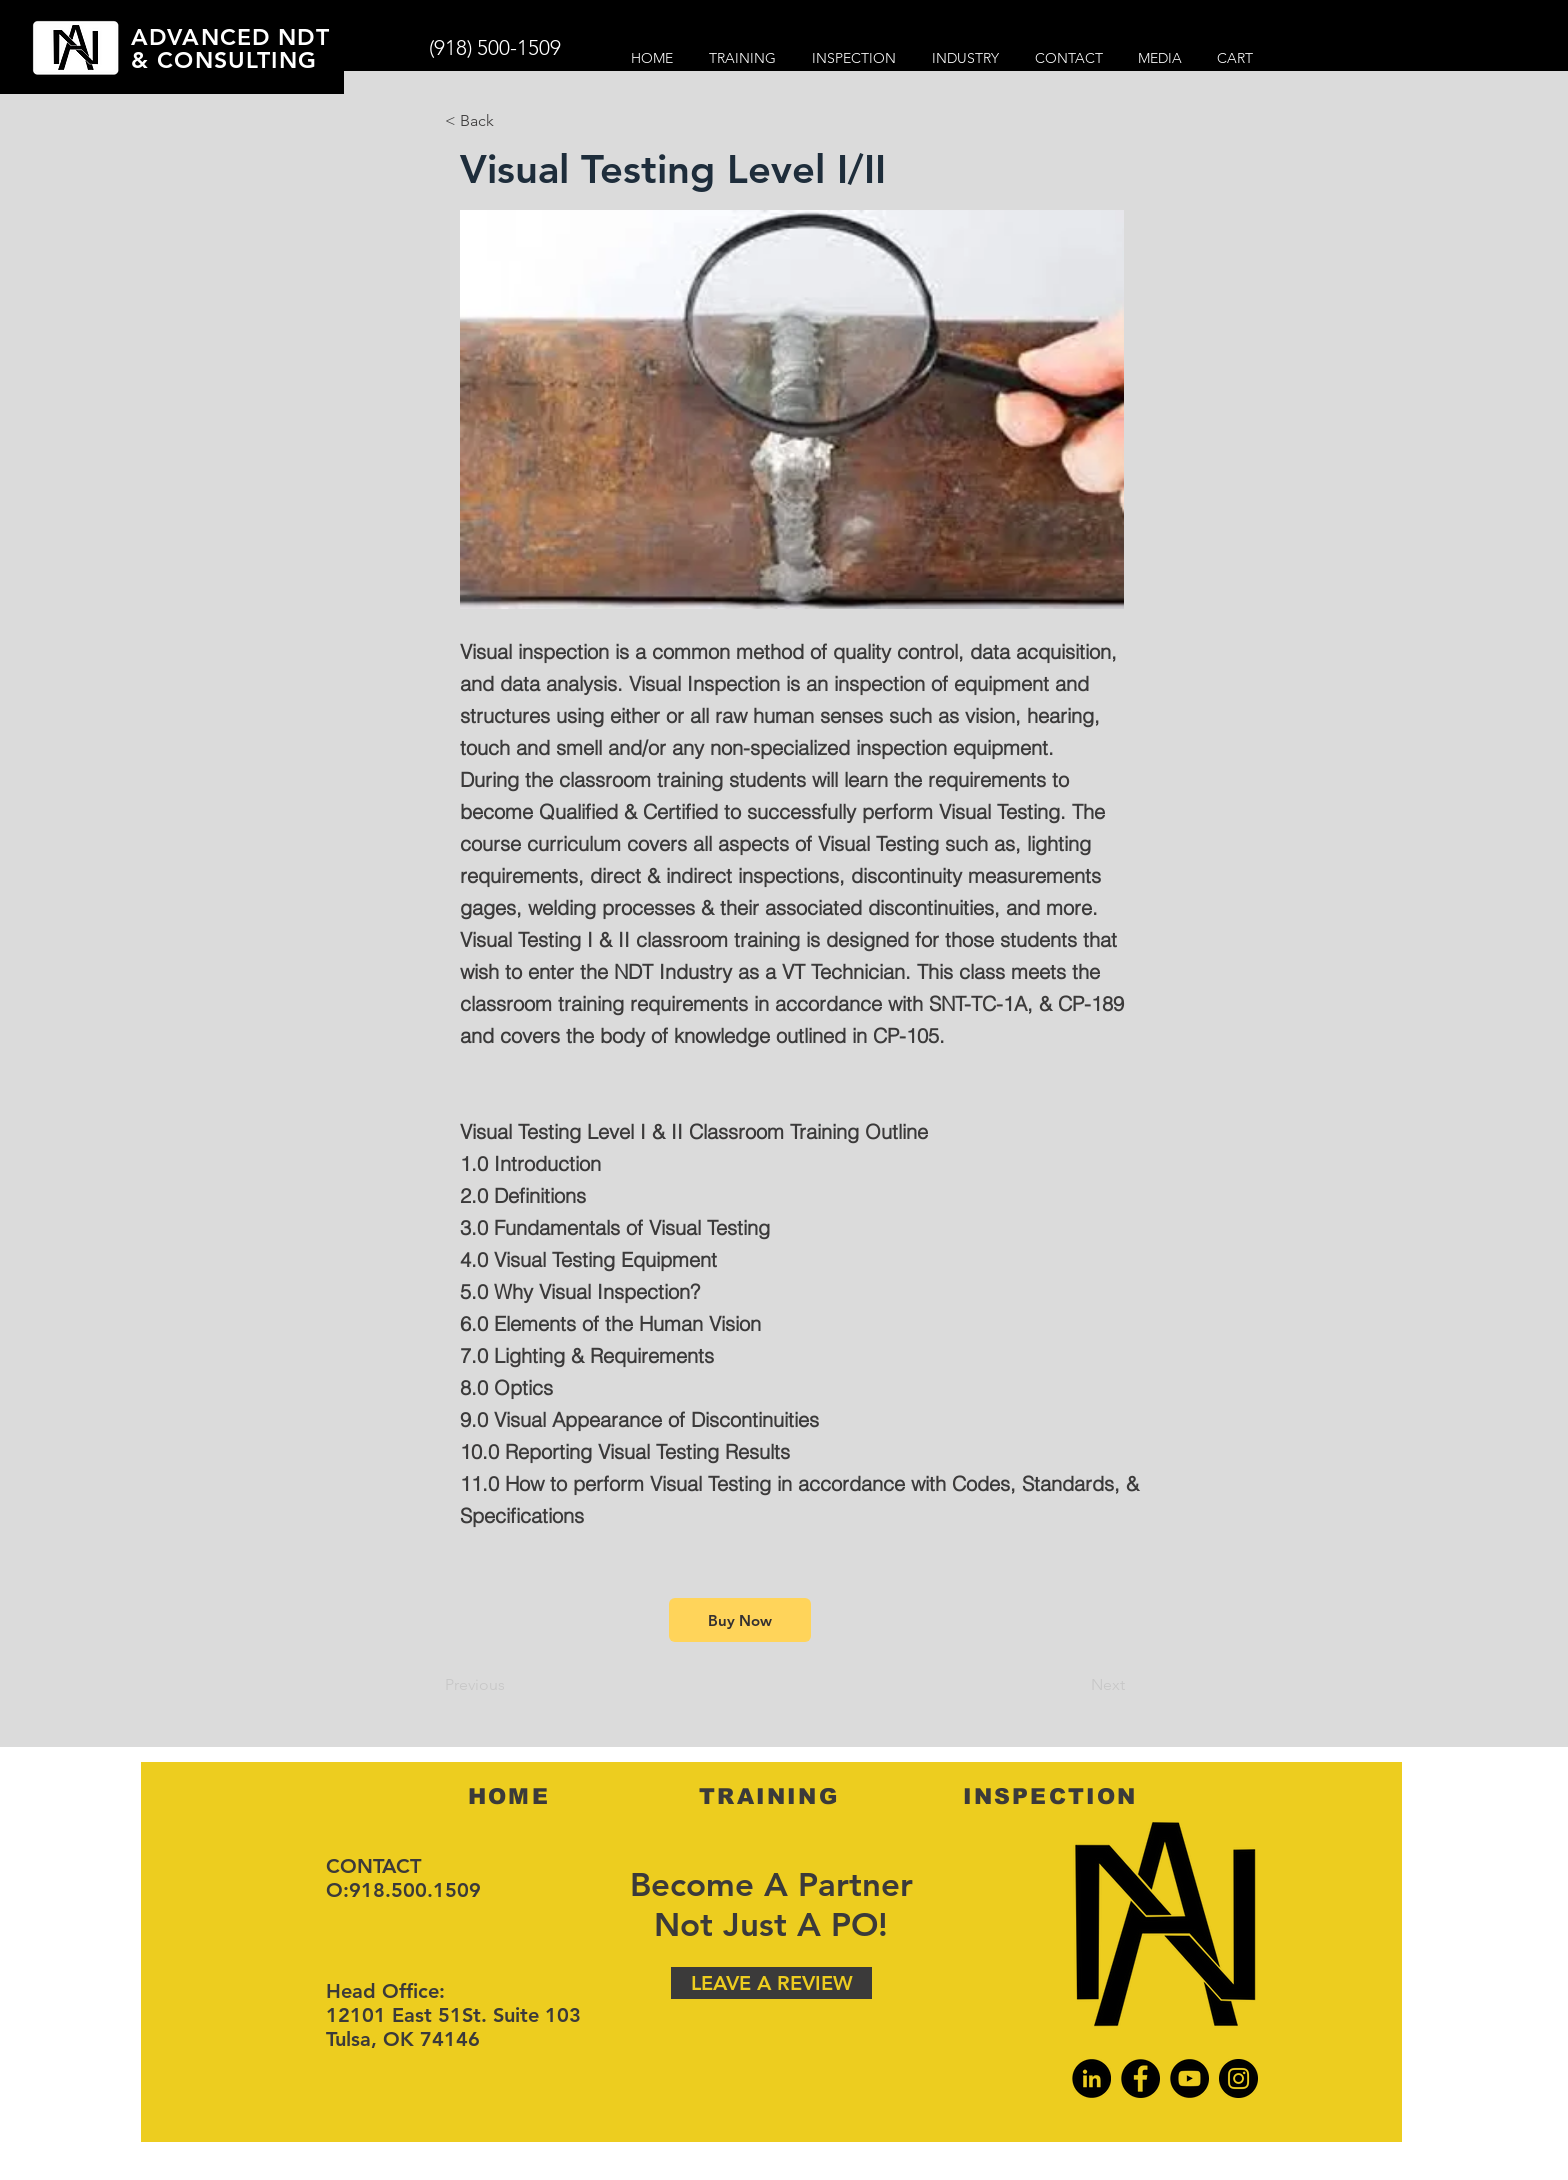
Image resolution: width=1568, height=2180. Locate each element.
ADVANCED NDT (230, 37)
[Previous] (511, 1685)
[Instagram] (1238, 2078)
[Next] (1075, 1685)
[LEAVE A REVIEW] (771, 1983)
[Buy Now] (740, 1620)
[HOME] (511, 1796)
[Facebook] (1140, 2078)
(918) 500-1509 (495, 47)
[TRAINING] (771, 1796)
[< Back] (511, 121)
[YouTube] (1189, 2078)
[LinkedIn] (1091, 2078)
